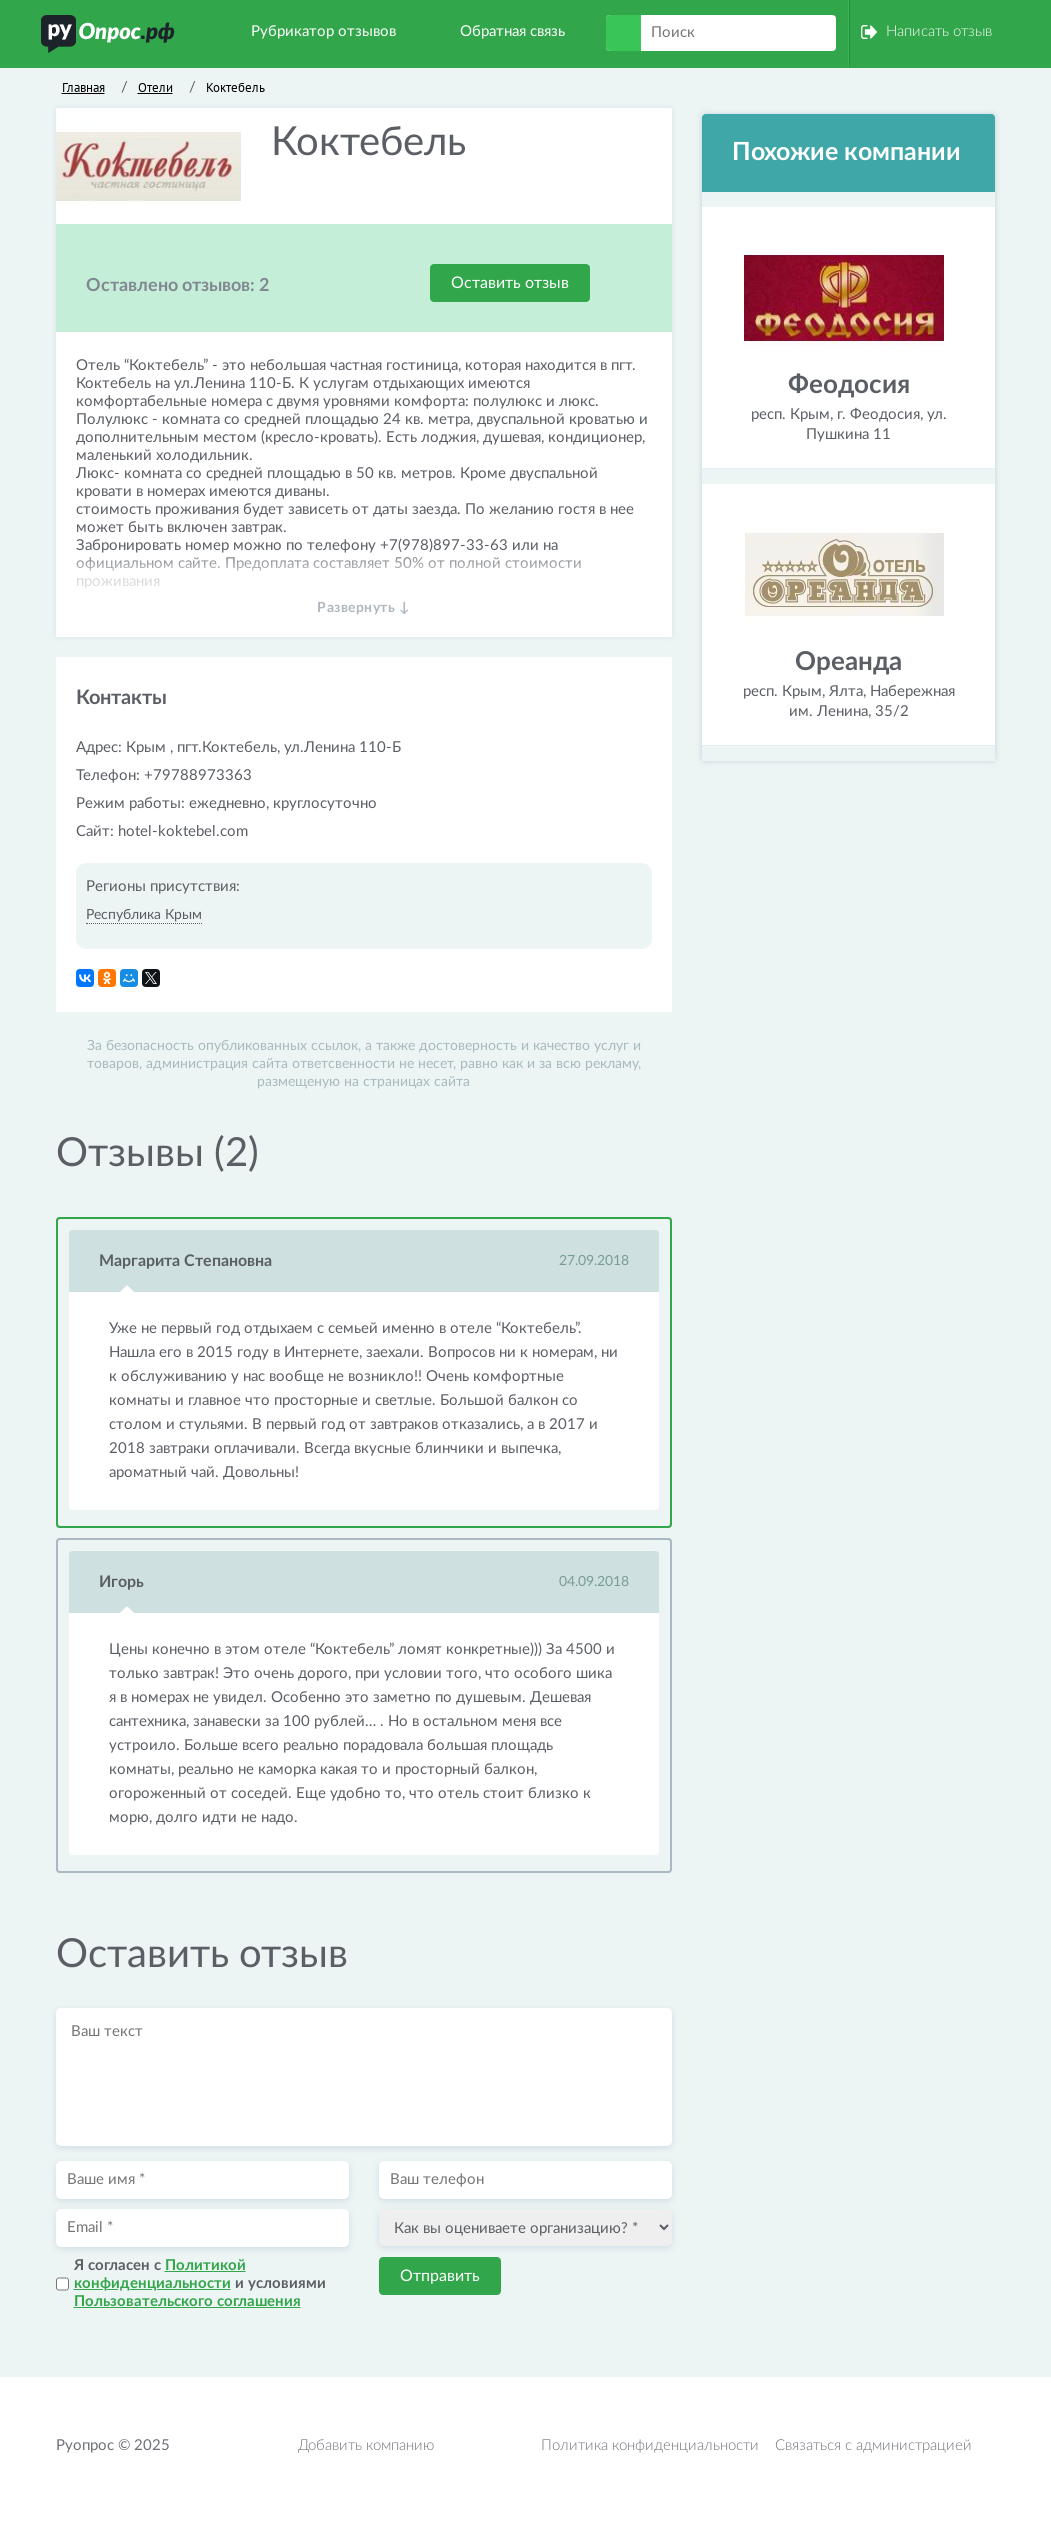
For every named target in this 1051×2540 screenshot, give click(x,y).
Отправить (440, 2276)
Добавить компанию (366, 2445)
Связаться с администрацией (873, 2445)
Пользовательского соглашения (187, 2301)
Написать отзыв (939, 31)
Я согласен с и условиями (200, 2283)
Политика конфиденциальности (650, 2445)
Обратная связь (512, 31)
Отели (155, 87)
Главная (83, 87)
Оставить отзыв (510, 283)
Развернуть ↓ (363, 608)
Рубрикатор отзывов (323, 31)
